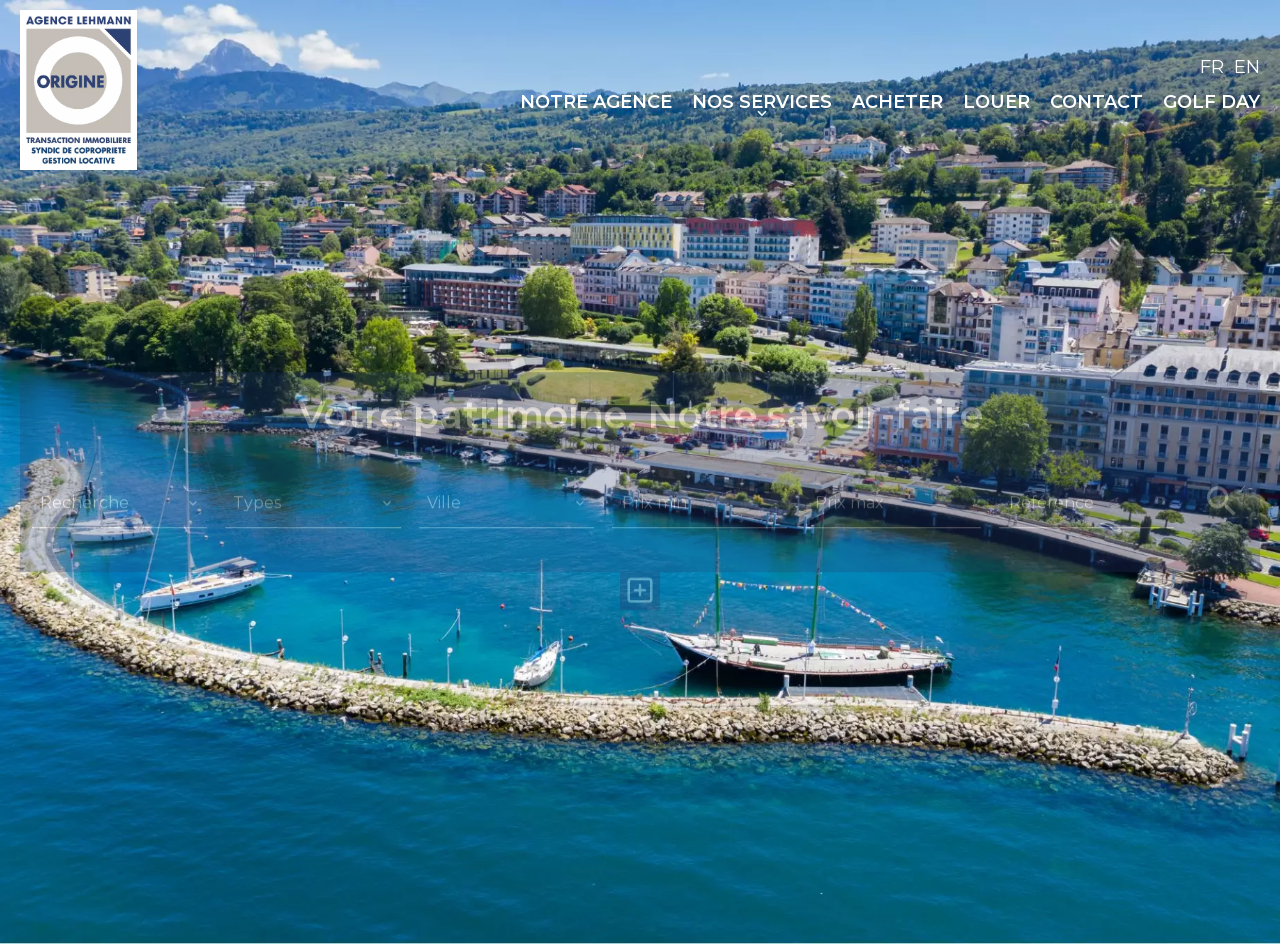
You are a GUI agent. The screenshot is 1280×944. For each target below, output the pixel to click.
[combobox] (119, 503)
